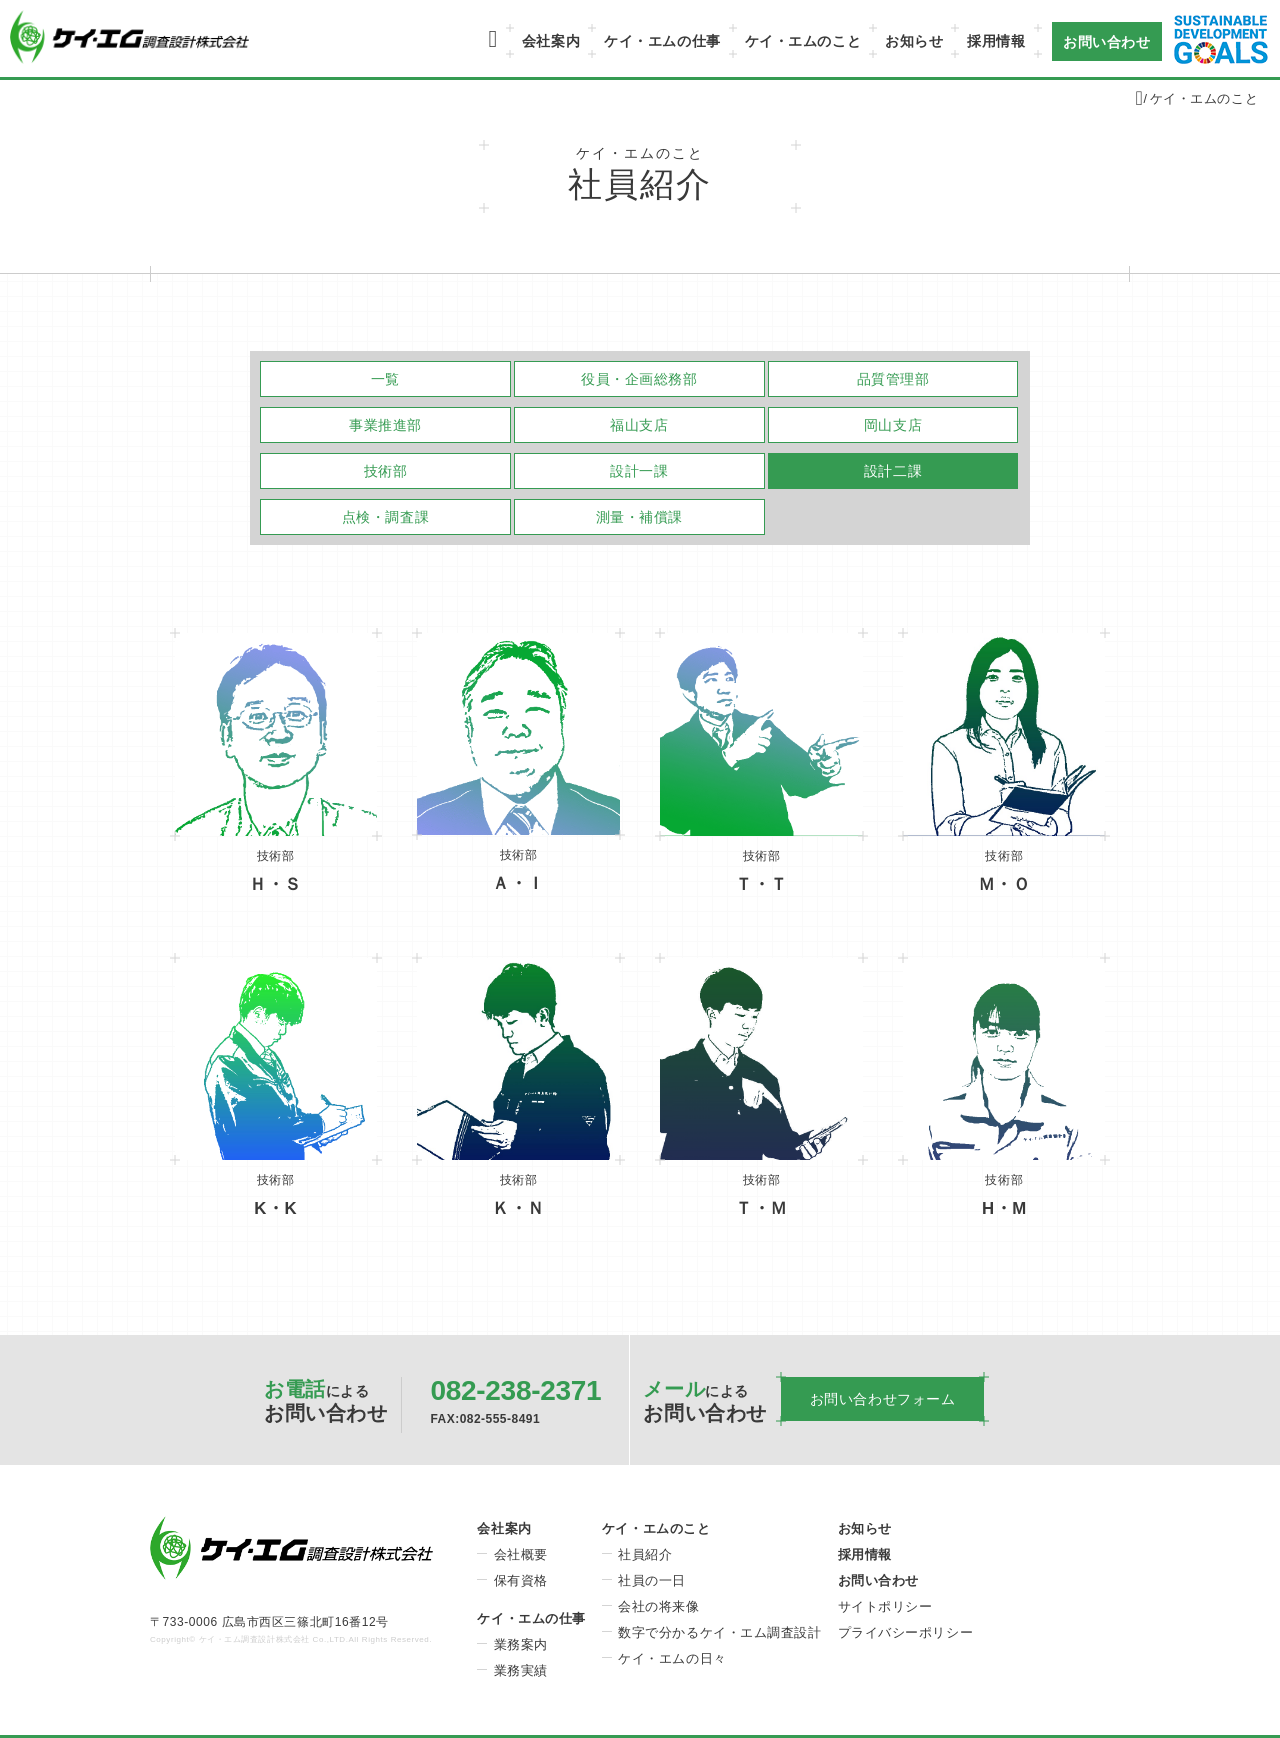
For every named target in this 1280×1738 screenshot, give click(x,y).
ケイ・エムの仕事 (662, 41)
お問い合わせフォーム (883, 1399)
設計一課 (639, 471)
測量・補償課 (639, 517)
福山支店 (639, 425)
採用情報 (996, 41)
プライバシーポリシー (906, 1632)
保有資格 (521, 1580)
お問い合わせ (1106, 41)
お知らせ (914, 41)
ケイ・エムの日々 (672, 1658)
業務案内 (521, 1644)
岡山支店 (893, 425)
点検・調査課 (385, 517)
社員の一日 (652, 1580)
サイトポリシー (885, 1606)
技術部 (386, 471)
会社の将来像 (658, 1606)
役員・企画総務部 (639, 379)
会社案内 (551, 41)
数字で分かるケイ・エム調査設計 (719, 1632)
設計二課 (893, 471)
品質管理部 (893, 379)
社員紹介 (645, 1554)
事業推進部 (385, 425)
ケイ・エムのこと (803, 41)
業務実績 (521, 1670)
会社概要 (521, 1554)
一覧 (385, 379)
